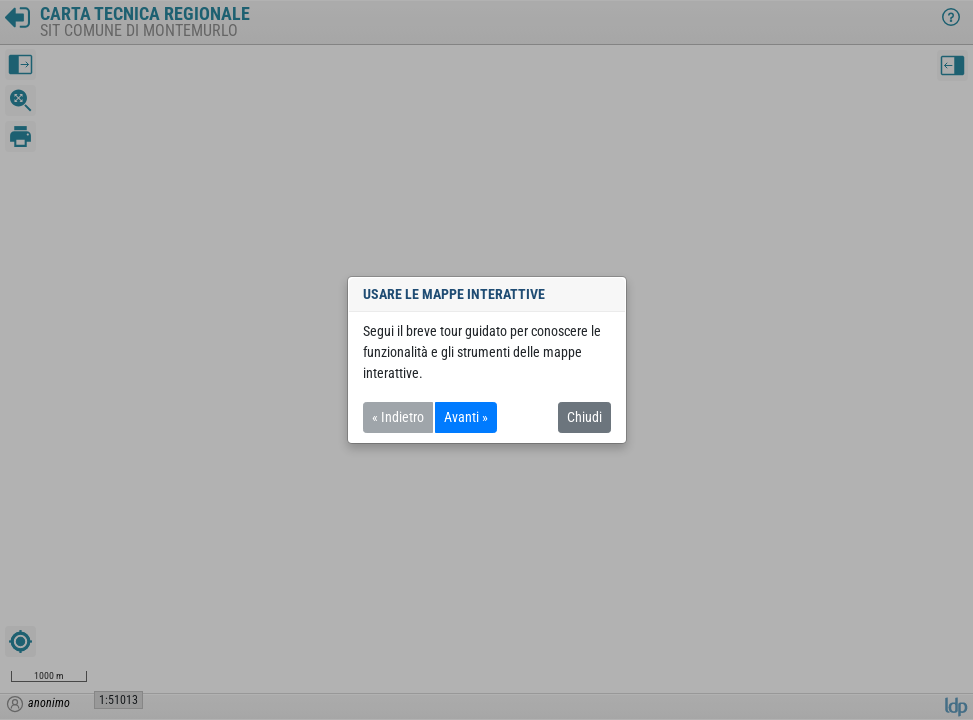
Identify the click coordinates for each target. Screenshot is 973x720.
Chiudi (584, 417)
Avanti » (466, 417)
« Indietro (398, 417)
